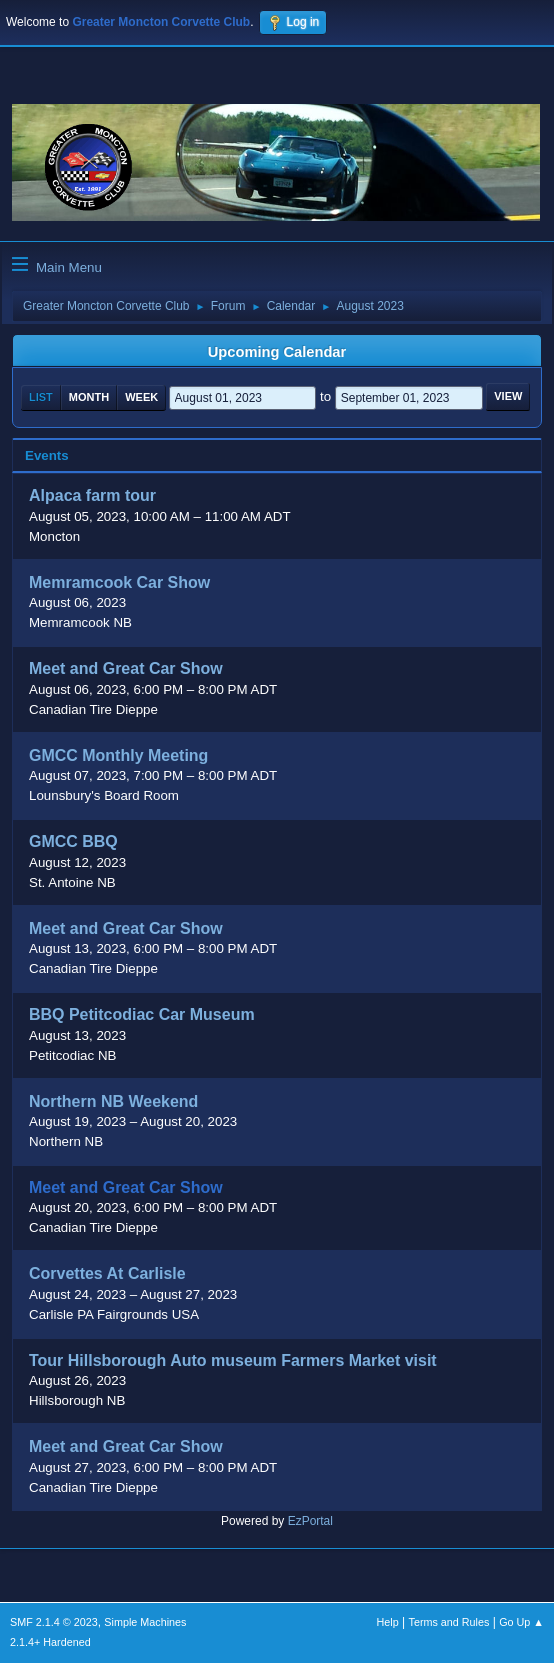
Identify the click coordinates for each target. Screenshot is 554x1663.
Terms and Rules (449, 1622)
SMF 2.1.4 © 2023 (54, 1622)
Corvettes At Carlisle (107, 1274)
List (41, 397)
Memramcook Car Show (119, 582)
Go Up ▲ (521, 1622)
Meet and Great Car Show (126, 669)
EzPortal (310, 1521)
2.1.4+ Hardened (50, 1642)
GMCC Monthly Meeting (118, 755)
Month (89, 397)
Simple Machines (145, 1622)
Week (141, 397)
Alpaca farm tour (92, 496)
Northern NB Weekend (113, 1101)
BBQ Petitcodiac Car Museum (142, 1015)
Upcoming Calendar (277, 352)
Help (388, 1622)
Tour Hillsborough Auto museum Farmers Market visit (233, 1360)
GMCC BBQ (73, 842)
